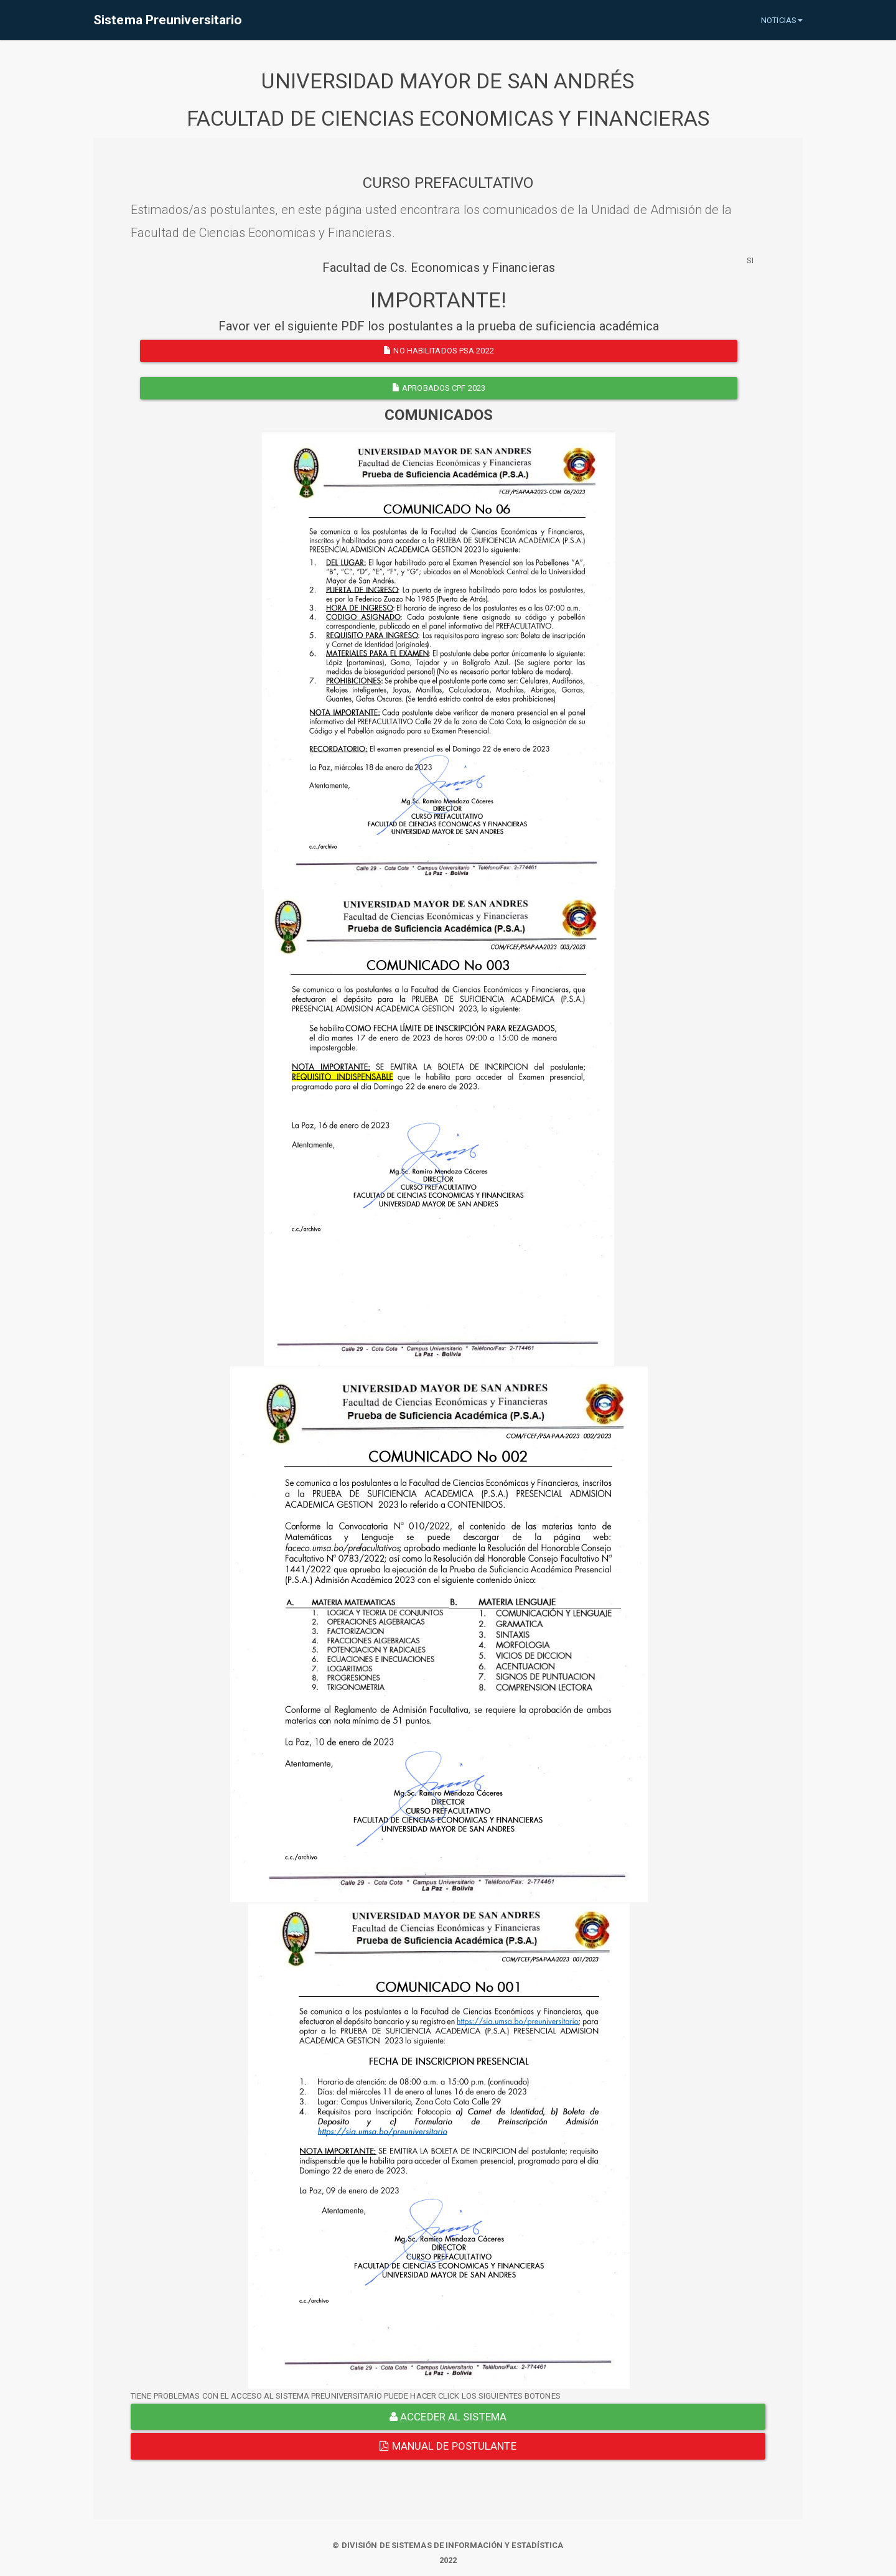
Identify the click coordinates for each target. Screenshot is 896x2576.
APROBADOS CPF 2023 (438, 388)
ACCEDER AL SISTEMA (448, 2416)
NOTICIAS (782, 20)
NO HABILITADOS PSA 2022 (438, 350)
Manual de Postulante (448, 2446)
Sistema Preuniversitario (167, 19)
